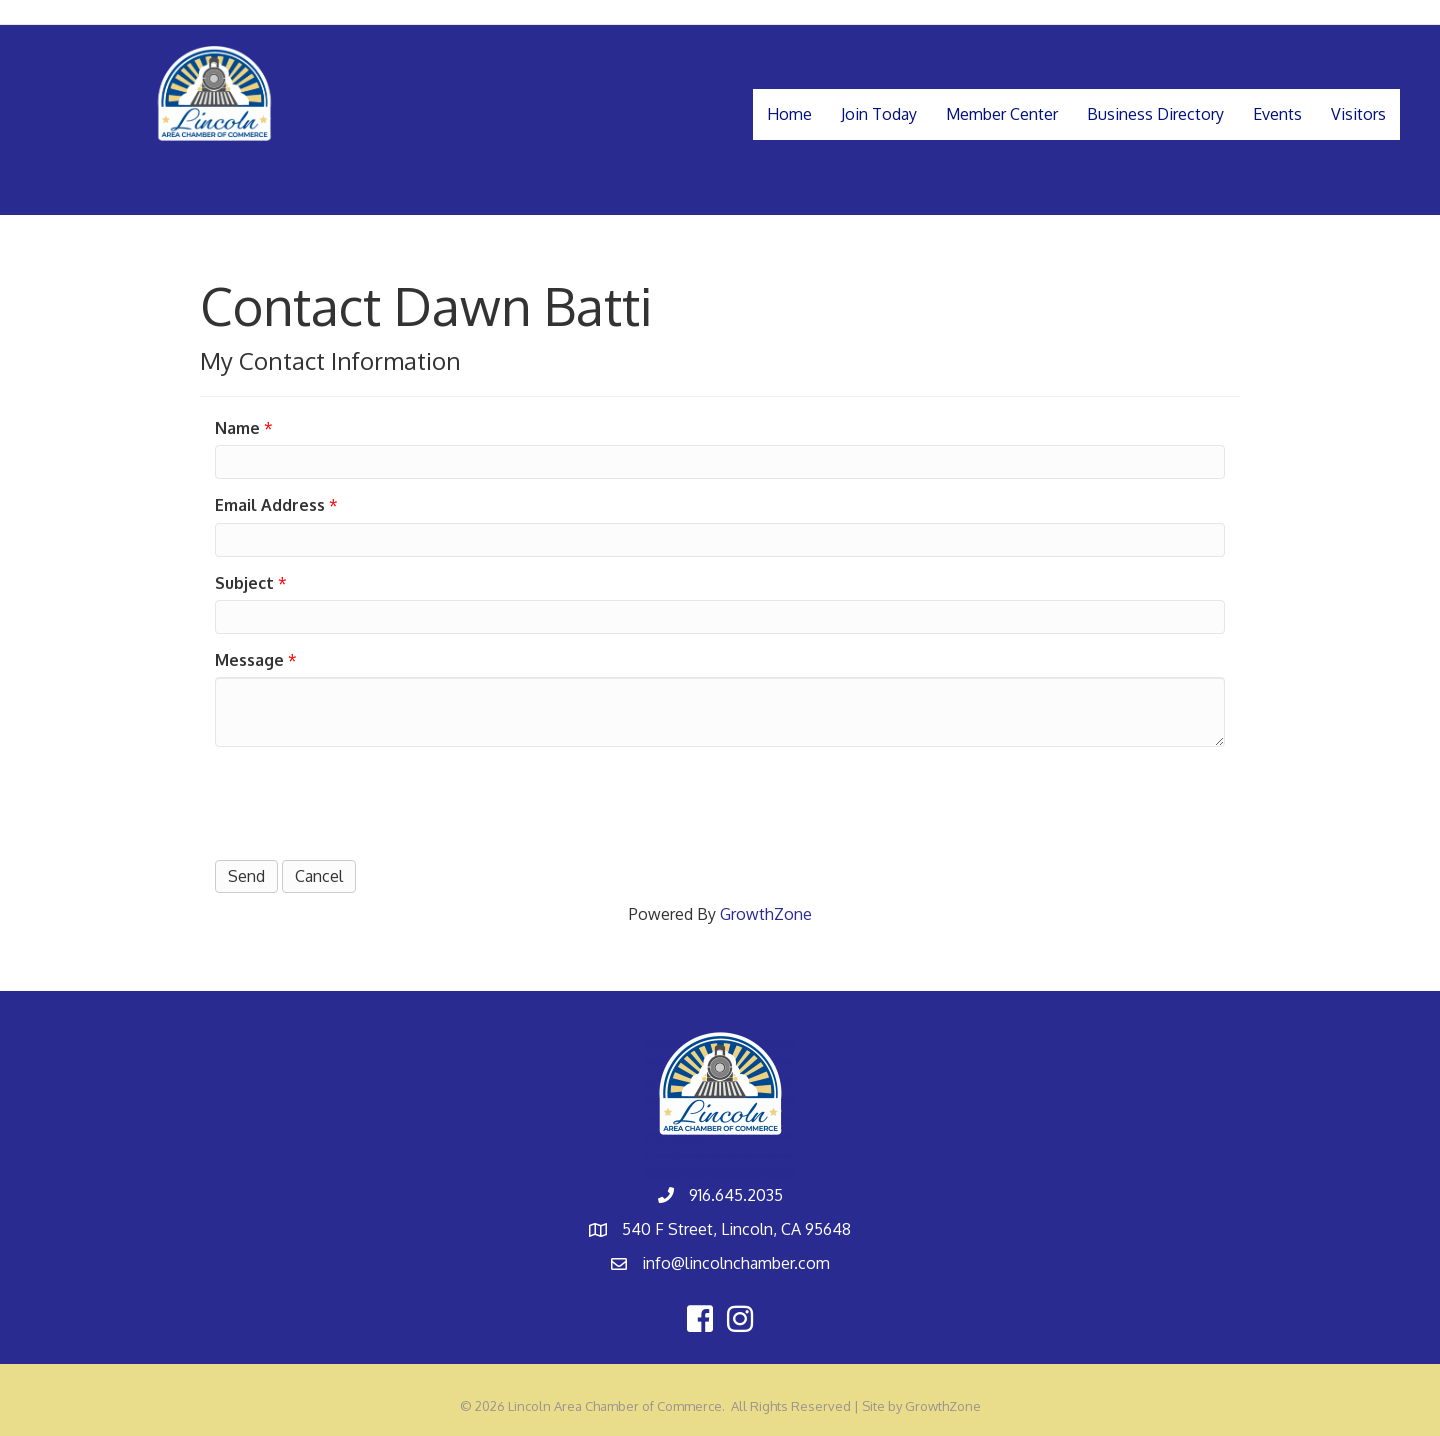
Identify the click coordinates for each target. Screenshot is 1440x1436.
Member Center (1002, 114)
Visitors (1358, 114)
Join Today (879, 114)
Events (1277, 114)
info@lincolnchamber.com (736, 1263)
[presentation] (367, 801)
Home (789, 114)
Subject (244, 583)
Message (249, 660)
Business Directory (1155, 114)
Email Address (270, 505)
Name (237, 428)
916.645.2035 (736, 1195)
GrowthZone (766, 914)
